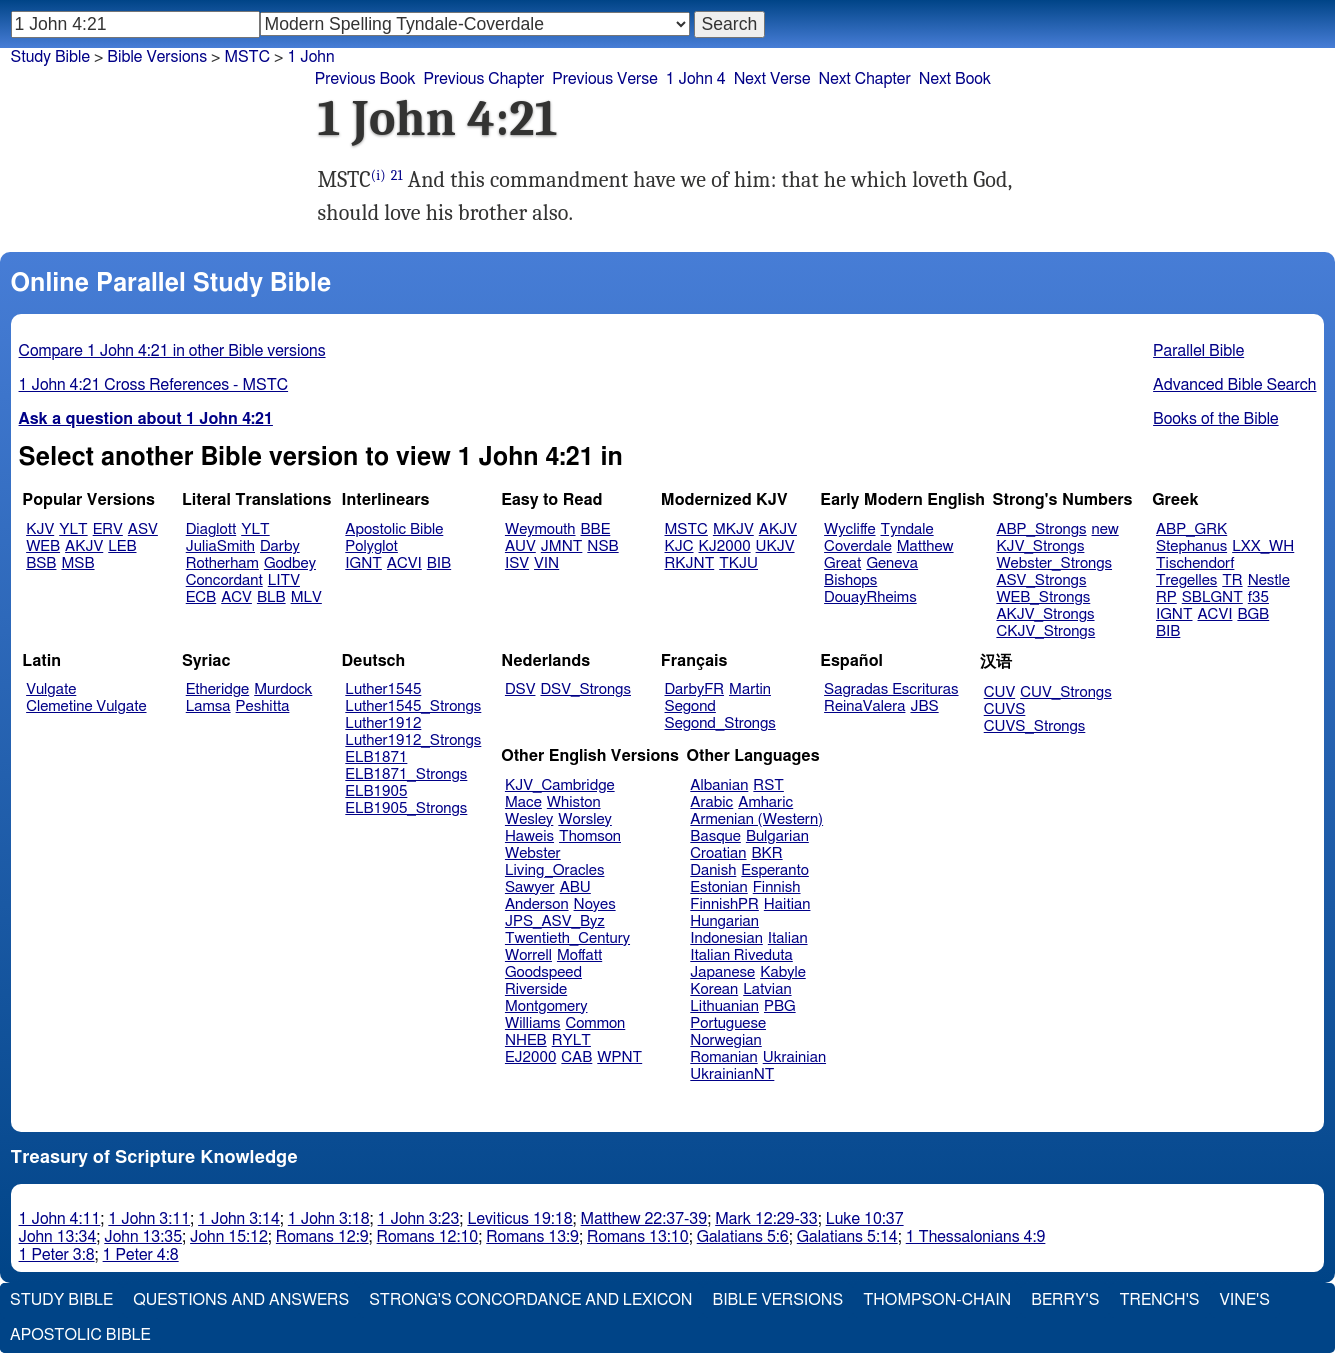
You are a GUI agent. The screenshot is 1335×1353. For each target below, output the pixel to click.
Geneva (892, 563)
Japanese (722, 972)
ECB (201, 597)
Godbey (290, 563)
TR (1232, 580)
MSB (77, 563)
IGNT (363, 563)
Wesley (529, 819)
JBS (924, 706)
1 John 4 (696, 79)
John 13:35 (143, 1237)
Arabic (711, 802)
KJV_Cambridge (560, 785)
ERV (108, 529)
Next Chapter (865, 79)
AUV (520, 546)
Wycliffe (849, 529)
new (1105, 529)
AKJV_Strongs (1045, 614)
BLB (271, 597)
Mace (523, 802)
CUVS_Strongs (1035, 726)
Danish (713, 870)
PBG (780, 1006)
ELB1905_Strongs (406, 808)
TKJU (738, 563)
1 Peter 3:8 (57, 1255)
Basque (715, 836)
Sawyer (530, 887)
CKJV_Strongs (1045, 631)
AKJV (84, 546)
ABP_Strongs (1041, 529)
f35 (1258, 597)
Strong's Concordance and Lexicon (530, 1300)
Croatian (718, 853)
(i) (378, 175)
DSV (520, 689)
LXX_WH (1263, 546)
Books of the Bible (1216, 419)
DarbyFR (695, 689)
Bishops (850, 580)
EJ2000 (530, 1057)
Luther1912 (383, 723)
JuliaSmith (220, 546)
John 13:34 (58, 1237)
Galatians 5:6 (743, 1237)
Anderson (537, 904)
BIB (439, 563)
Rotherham (222, 563)
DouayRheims (870, 597)
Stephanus (1191, 546)
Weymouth (540, 529)
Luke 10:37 (865, 1219)
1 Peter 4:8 (141, 1255)
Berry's (1065, 1300)
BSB (41, 563)
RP (1166, 597)
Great (842, 563)
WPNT (619, 1057)
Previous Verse (604, 79)
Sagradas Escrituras (891, 689)
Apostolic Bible (80, 1335)
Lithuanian (724, 1006)
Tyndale (907, 529)
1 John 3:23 (419, 1219)
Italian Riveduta (741, 955)
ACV (236, 597)
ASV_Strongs (1041, 580)
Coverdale (858, 546)
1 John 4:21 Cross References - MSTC (154, 385)
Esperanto (775, 870)
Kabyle (783, 972)
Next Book (955, 79)
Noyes (595, 904)
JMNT (562, 546)
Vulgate (51, 689)
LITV (284, 580)
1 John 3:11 (149, 1219)
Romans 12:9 (322, 1237)
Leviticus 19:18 (519, 1219)
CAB (576, 1057)
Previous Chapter (484, 79)
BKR (767, 853)
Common (595, 1023)
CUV (1000, 692)
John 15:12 (229, 1237)
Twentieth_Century (567, 938)
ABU (575, 887)
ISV (517, 563)
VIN (546, 563)
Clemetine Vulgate (86, 706)
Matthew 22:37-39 (644, 1219)
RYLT (571, 1040)
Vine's (1245, 1300)
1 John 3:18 (329, 1219)
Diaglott (211, 529)
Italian (788, 938)
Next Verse (772, 79)
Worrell (528, 955)
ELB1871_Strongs (406, 774)
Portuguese (728, 1023)
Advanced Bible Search (1234, 385)
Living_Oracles (555, 870)
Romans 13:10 (638, 1237)
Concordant (224, 580)
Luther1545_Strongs (413, 706)
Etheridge (217, 689)
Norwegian (725, 1040)
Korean (714, 989)
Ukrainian (794, 1057)
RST (768, 785)
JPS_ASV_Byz (555, 921)
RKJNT (690, 563)
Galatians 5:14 (847, 1237)
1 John (310, 57)
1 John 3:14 (239, 1219)
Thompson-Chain (937, 1300)
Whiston (574, 802)
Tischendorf (1195, 563)
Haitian (787, 904)
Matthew (925, 546)
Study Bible (50, 57)
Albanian (719, 785)
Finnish (777, 887)
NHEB (526, 1040)
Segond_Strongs (720, 723)
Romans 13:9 (532, 1237)
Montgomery (546, 1006)
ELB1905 (376, 791)
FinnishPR (724, 904)
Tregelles (1186, 580)
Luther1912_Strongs (413, 740)
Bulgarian (777, 836)
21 (397, 175)
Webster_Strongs (1054, 563)
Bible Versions (157, 57)
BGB (1253, 614)
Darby (280, 546)
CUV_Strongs (1065, 692)
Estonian (718, 887)
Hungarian (724, 921)
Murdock (283, 689)
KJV (40, 529)
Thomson (590, 836)
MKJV (733, 529)
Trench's (1159, 1300)
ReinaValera (864, 706)
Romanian (723, 1057)
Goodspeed (543, 972)
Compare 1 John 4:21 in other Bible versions (172, 351)
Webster (533, 853)
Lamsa (208, 706)
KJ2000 (725, 546)
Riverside (536, 989)
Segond (690, 706)
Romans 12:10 (428, 1237)
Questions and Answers (241, 1300)
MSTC (247, 57)
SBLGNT (1212, 597)
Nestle (1269, 580)
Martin (750, 689)
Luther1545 (383, 689)
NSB (602, 546)
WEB (43, 546)
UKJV (775, 546)
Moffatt (579, 955)
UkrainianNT (732, 1074)
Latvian (767, 989)
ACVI (404, 563)
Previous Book (365, 79)
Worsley (584, 819)
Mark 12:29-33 (766, 1219)
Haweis (529, 836)
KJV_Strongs (1040, 546)
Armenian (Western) (756, 819)
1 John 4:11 (60, 1219)
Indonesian (726, 938)
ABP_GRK (1191, 529)
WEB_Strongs (1043, 597)
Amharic (765, 802)
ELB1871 (376, 757)
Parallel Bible (1198, 351)
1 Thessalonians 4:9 (976, 1237)
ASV (143, 529)
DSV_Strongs (585, 689)
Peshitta (263, 706)
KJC (679, 546)
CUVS (1005, 709)
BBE (596, 529)
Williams (533, 1023)
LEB (122, 546)
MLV (306, 597)
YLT (73, 529)
